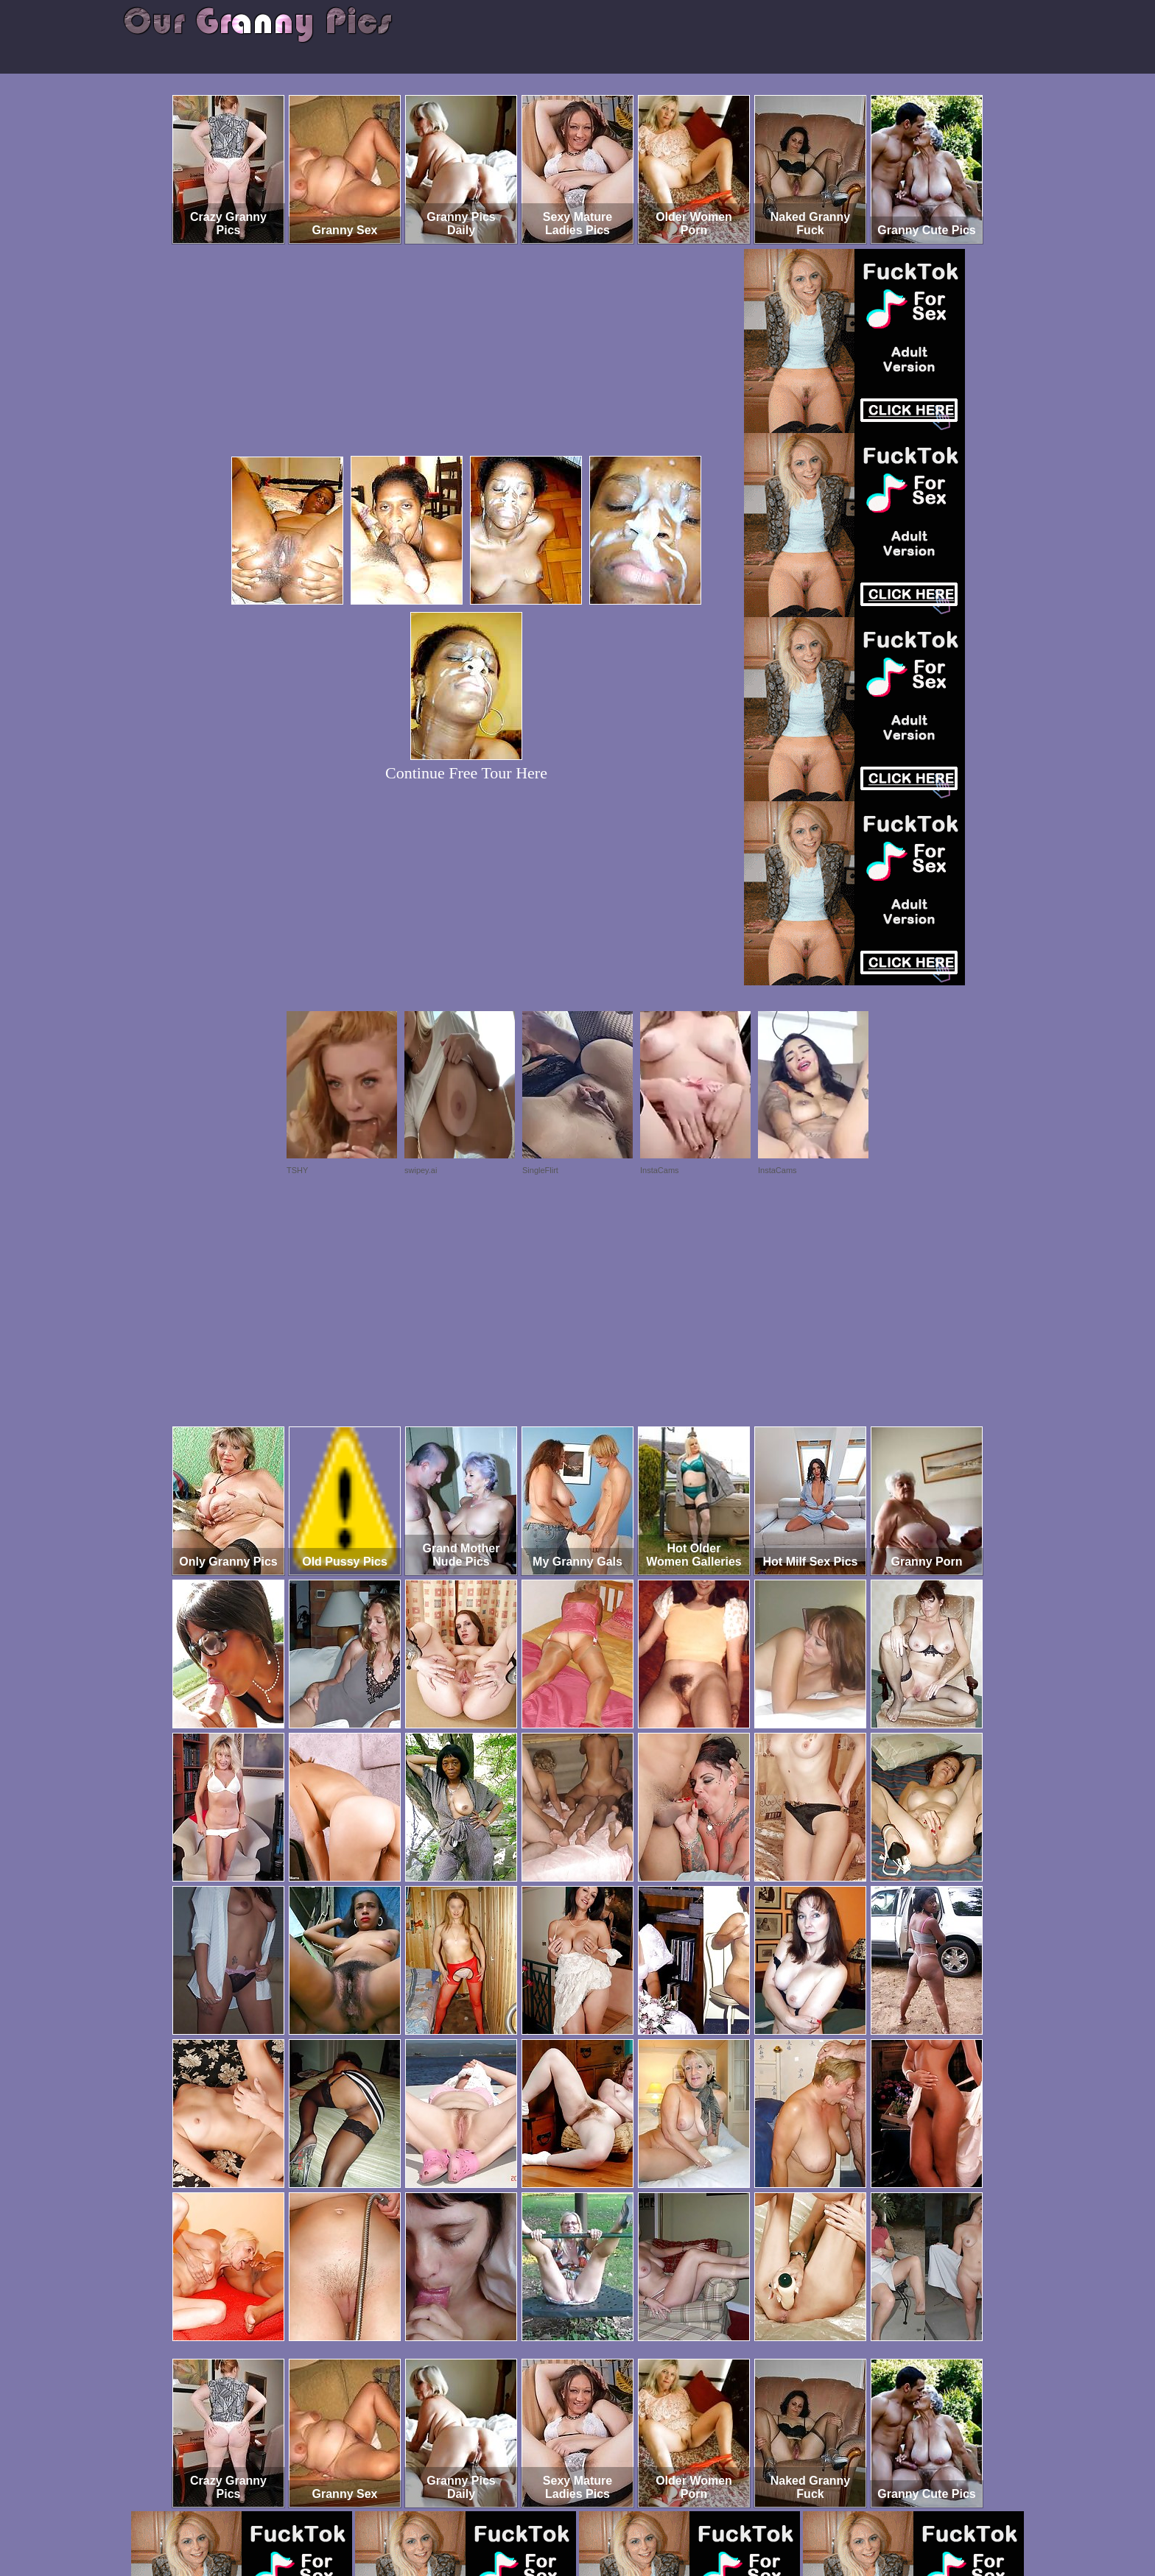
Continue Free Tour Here (466, 773)
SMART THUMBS (603, 2514)
